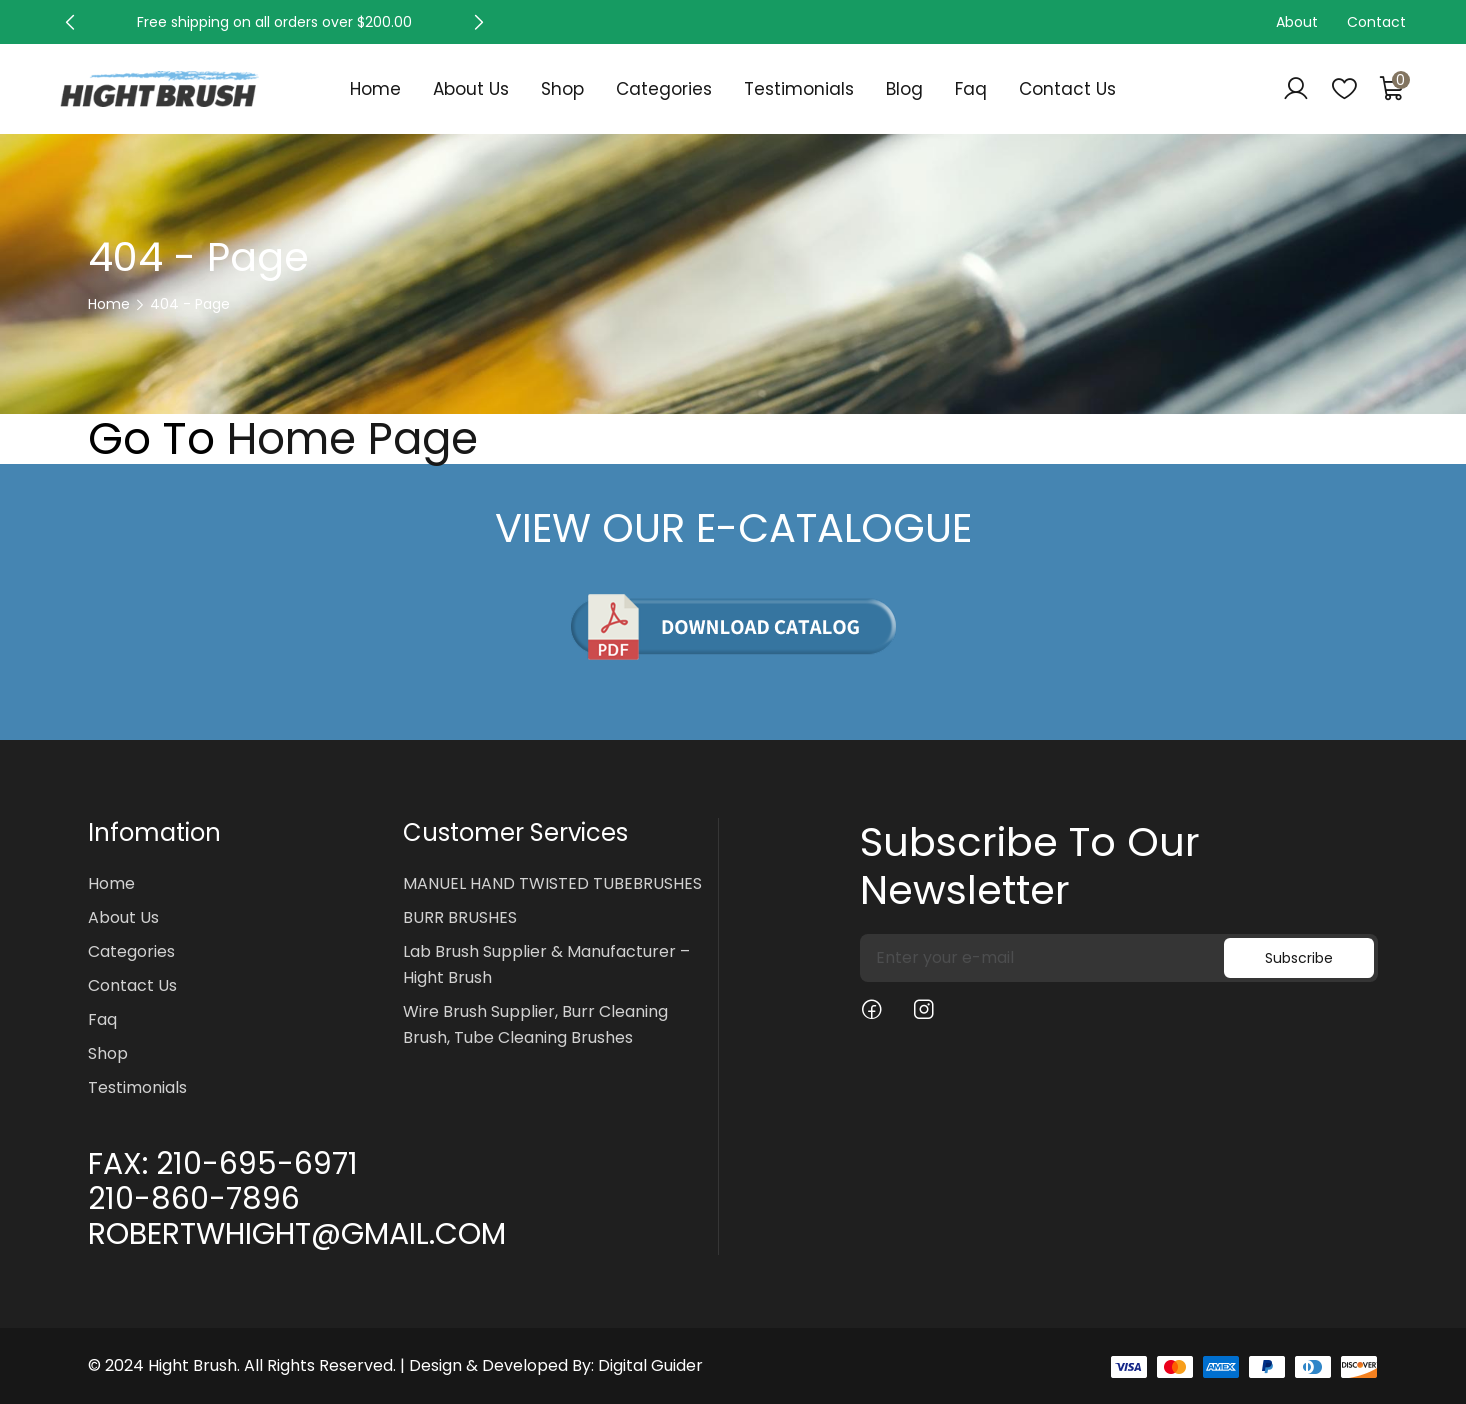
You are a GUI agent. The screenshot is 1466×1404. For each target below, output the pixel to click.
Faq (971, 89)
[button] (70, 22)
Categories (664, 89)
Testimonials (799, 89)
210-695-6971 (257, 1164)
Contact (1376, 22)
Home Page (352, 439)
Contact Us (1067, 89)
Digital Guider (650, 1365)
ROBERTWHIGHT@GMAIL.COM (297, 1234)
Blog (904, 89)
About (1297, 22)
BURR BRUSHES (460, 917)
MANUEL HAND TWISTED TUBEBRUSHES (552, 883)
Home (375, 89)
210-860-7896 (194, 1199)
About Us (471, 89)
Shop (562, 89)
